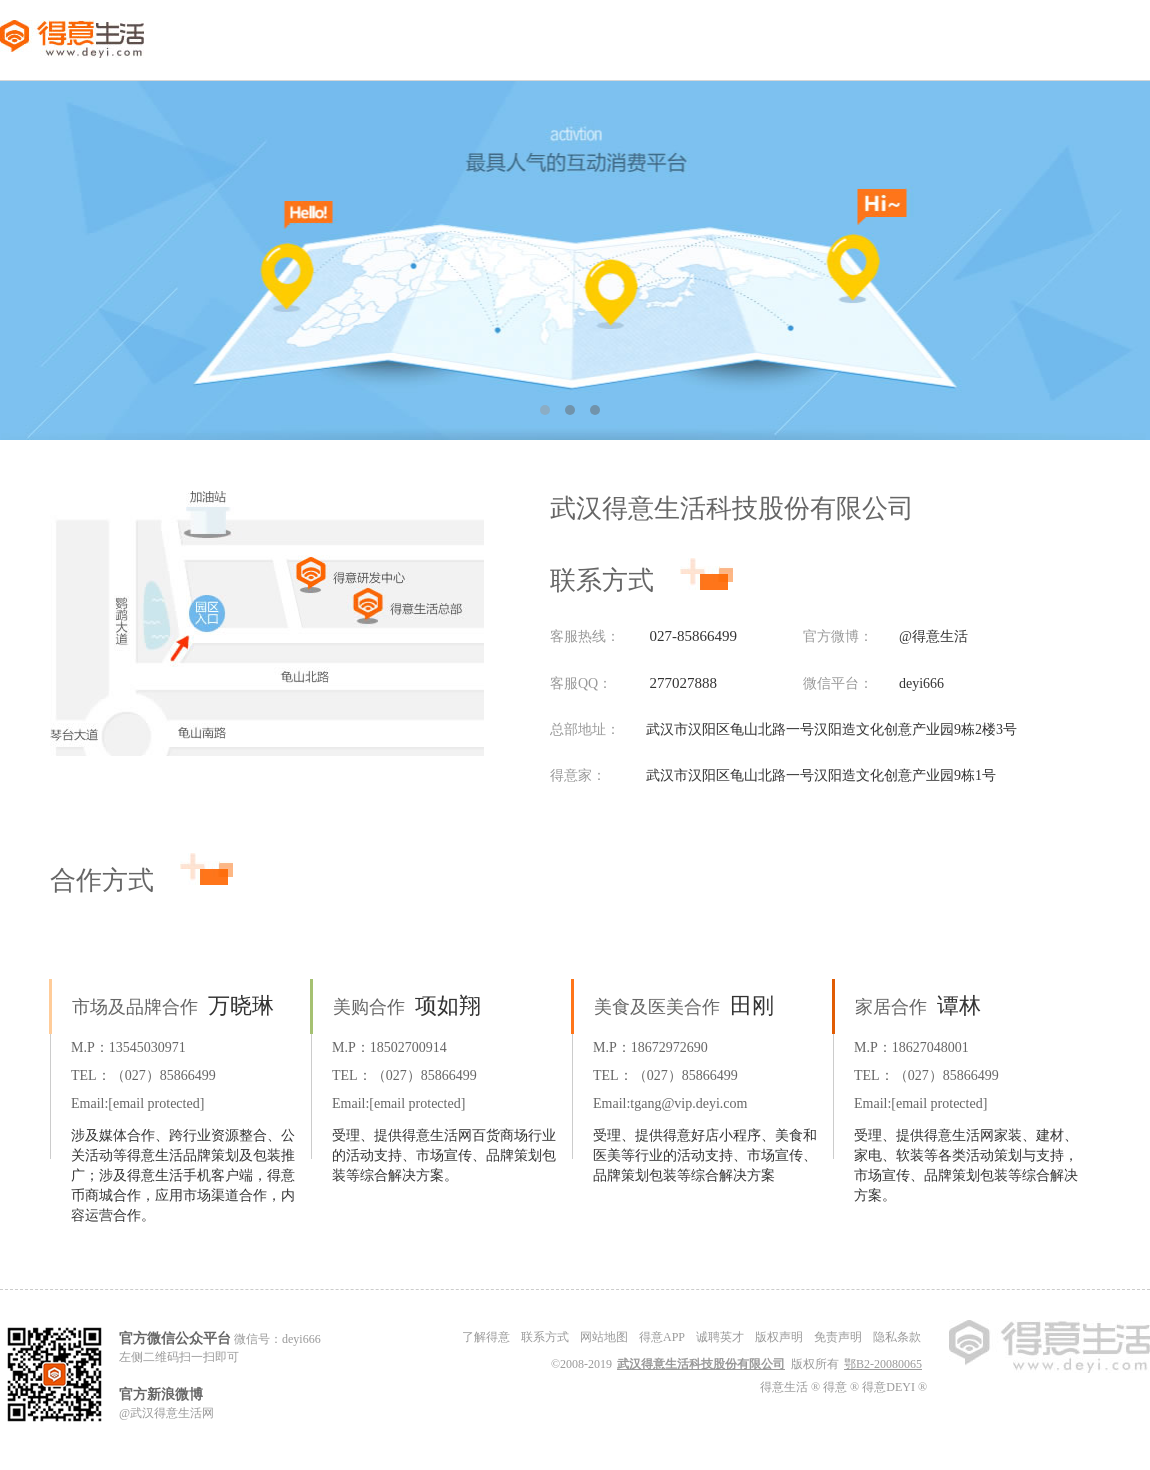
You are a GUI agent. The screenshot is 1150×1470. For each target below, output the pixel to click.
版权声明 (779, 1337)
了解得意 (486, 1337)
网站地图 (604, 1337)
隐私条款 (897, 1337)
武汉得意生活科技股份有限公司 (701, 1364)
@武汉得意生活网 (166, 1413)
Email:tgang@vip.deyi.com (670, 1103)
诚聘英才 (720, 1337)
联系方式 (545, 1337)
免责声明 (838, 1337)
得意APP (662, 1337)
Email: (137, 1103)
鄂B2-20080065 (883, 1364)
